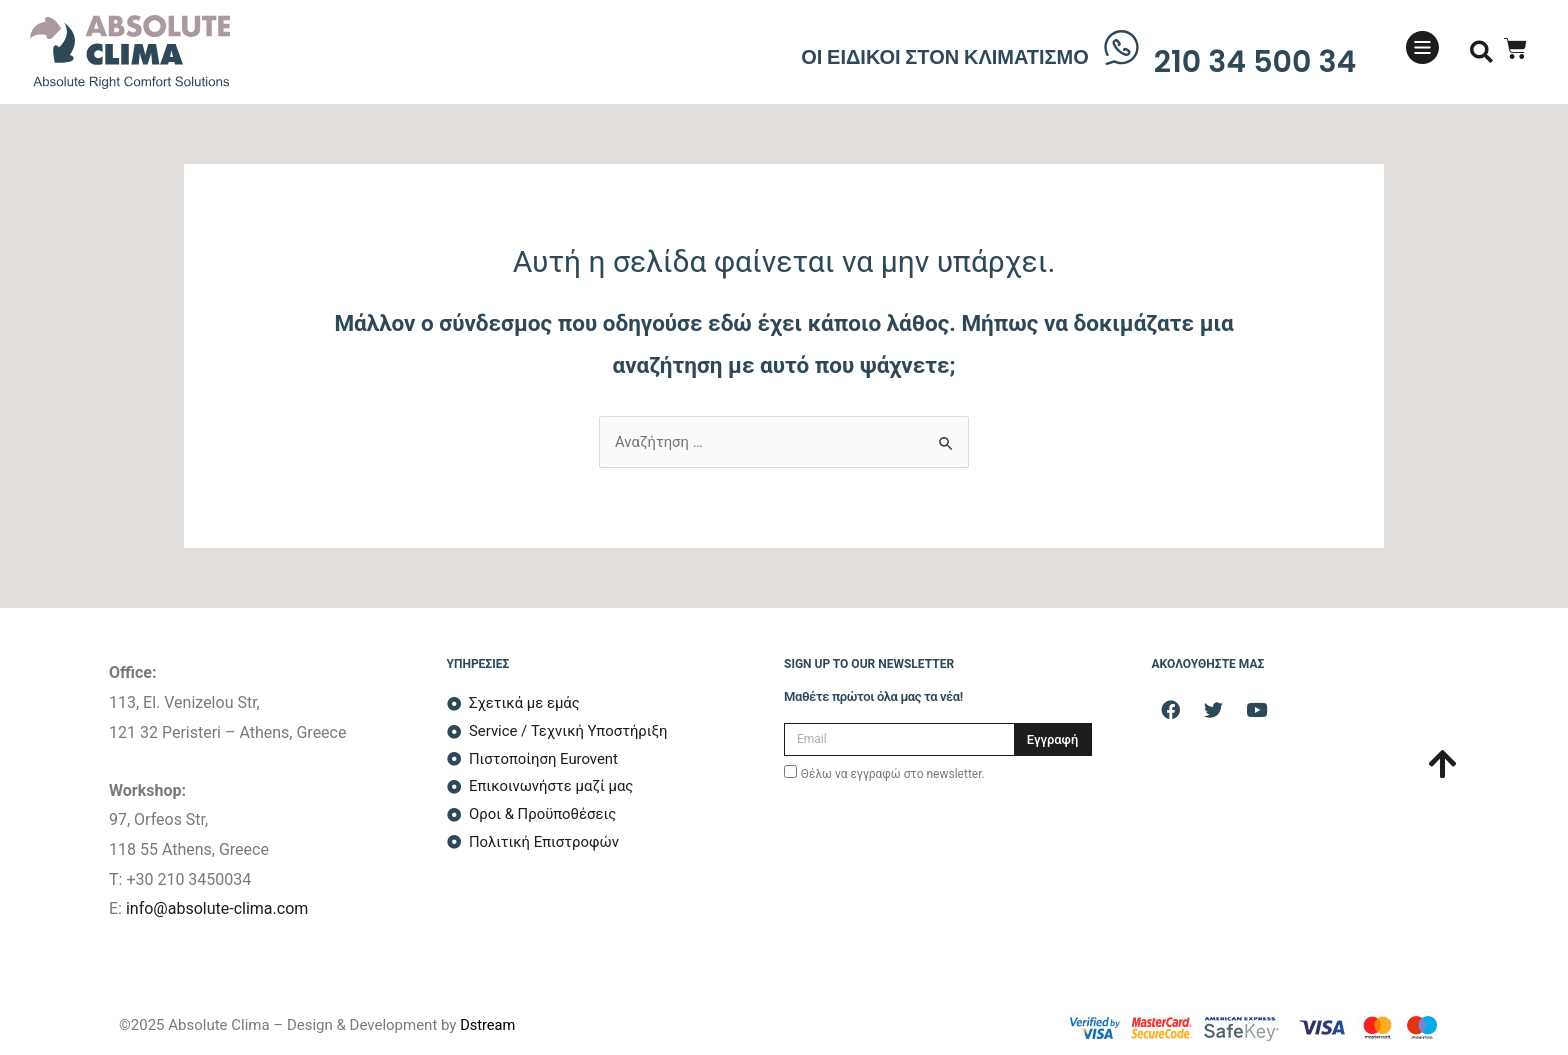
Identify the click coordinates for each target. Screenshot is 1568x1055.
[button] (1481, 52)
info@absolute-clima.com (217, 908)
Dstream (488, 1025)
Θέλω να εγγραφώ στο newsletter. (893, 774)
